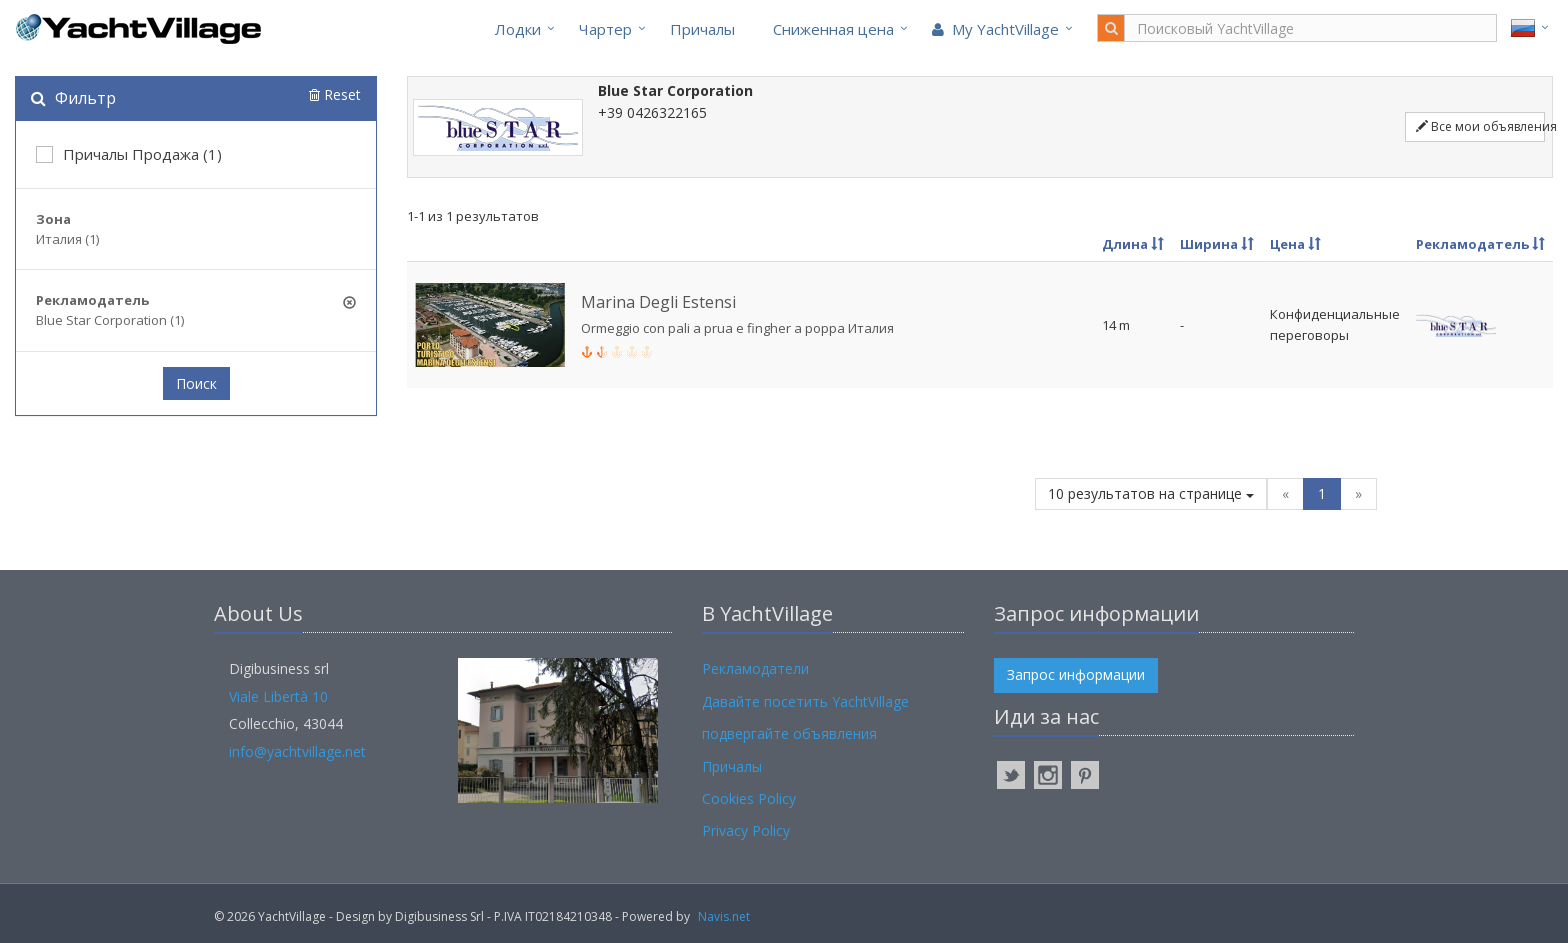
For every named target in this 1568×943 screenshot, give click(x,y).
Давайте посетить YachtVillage (805, 701)
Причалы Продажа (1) (129, 154)
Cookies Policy (749, 798)
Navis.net (724, 916)
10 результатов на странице (1151, 493)
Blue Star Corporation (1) (110, 320)
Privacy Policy (746, 830)
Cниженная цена (833, 29)
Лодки (518, 29)
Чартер (605, 29)
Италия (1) (67, 239)
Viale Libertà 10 (278, 696)
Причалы (702, 29)
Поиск (196, 383)
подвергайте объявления (789, 733)
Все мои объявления (1480, 126)
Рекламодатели (755, 668)
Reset (335, 94)
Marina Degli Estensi (658, 302)
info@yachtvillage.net (297, 751)
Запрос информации (1076, 674)
